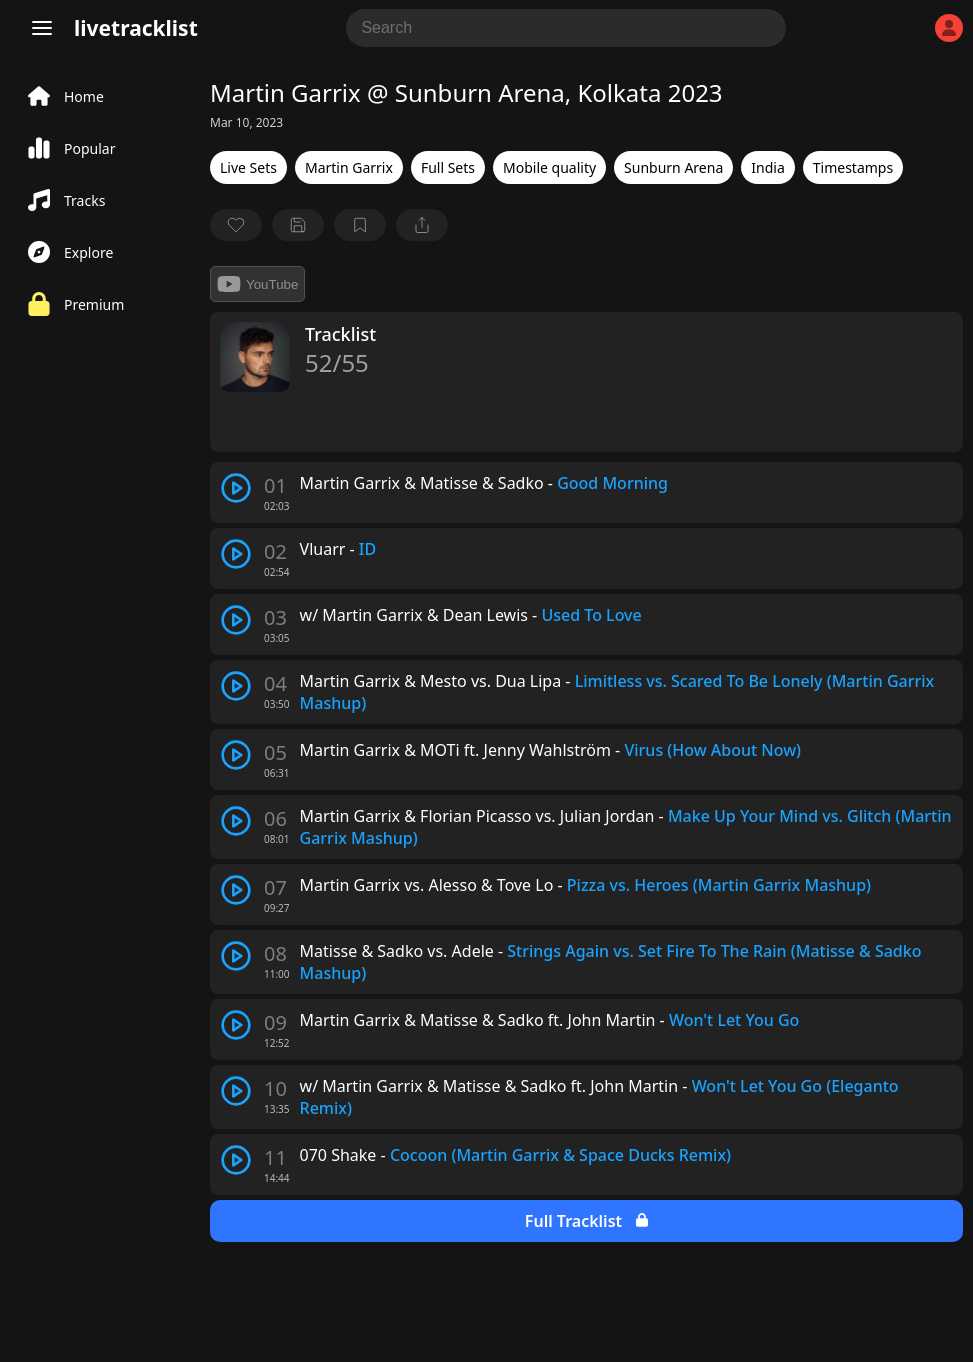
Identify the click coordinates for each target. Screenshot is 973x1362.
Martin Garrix (349, 167)
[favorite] (236, 225)
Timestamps (853, 167)
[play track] (236, 488)
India (767, 167)
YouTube (257, 284)
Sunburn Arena (673, 167)
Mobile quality (549, 167)
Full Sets (448, 167)
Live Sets (248, 167)
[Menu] (42, 28)
